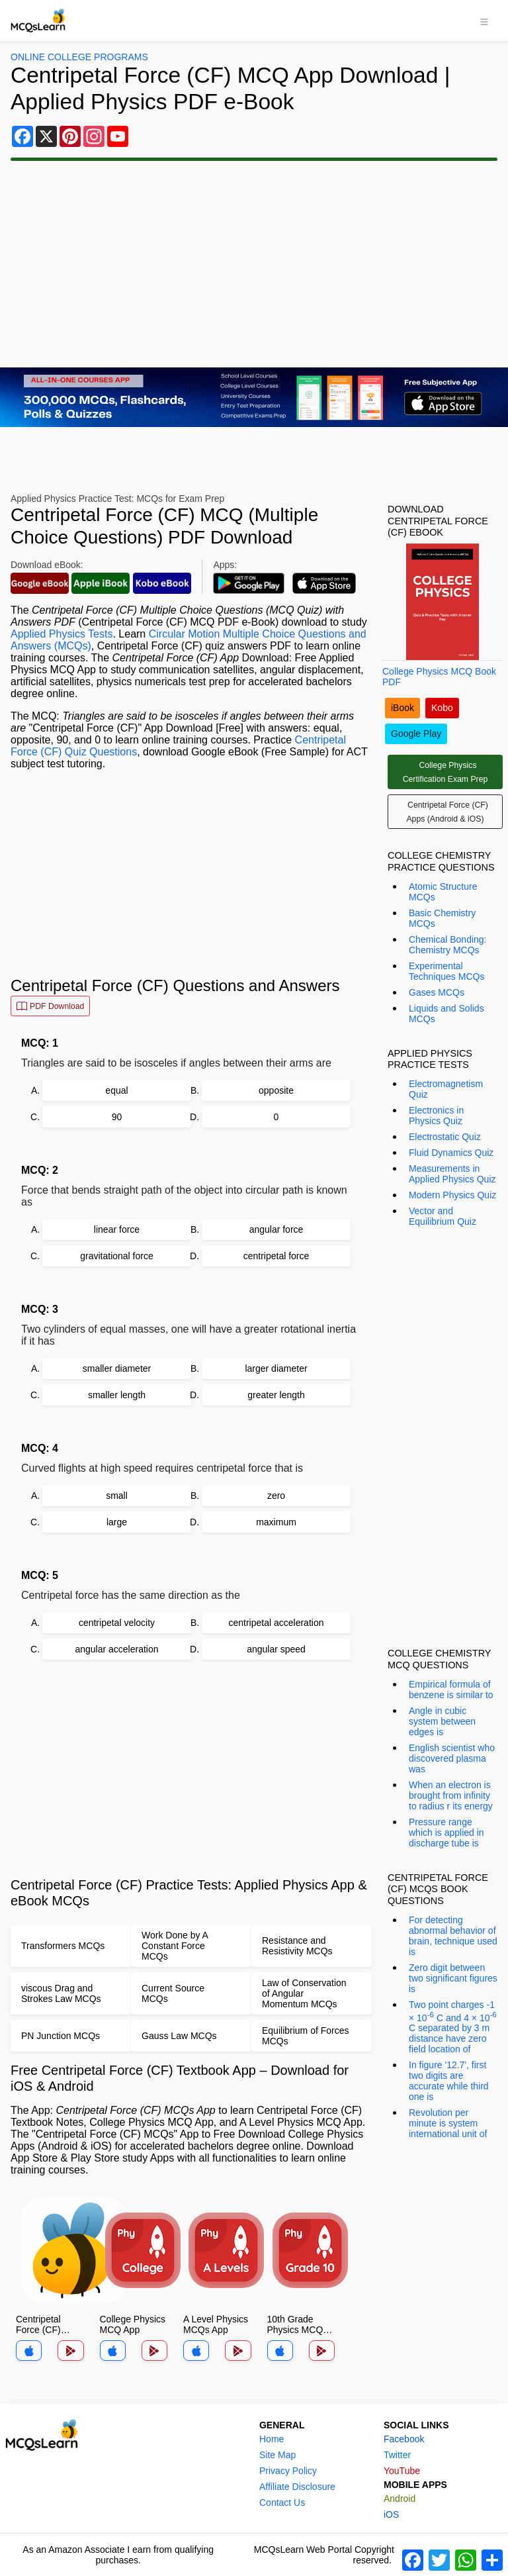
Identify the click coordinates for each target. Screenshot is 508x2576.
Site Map (277, 2455)
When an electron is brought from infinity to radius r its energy (451, 1795)
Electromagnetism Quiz (446, 1089)
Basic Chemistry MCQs (442, 918)
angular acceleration (116, 1649)
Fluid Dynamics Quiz (451, 1152)
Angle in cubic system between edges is (442, 1721)
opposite (276, 1090)
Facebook (404, 2439)
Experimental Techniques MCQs (446, 971)
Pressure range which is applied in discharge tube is (446, 1832)
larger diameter (276, 1368)
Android (399, 2498)
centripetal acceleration (276, 1622)
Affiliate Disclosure (297, 2486)
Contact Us (282, 2502)
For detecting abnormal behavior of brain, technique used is (453, 1936)
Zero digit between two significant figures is (453, 1978)
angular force (276, 1229)
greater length (275, 1395)
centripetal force (276, 1256)
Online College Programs (79, 57)
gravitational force (116, 1256)
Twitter (397, 2455)
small (117, 1495)
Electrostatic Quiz (445, 1136)
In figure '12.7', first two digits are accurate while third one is (449, 2081)
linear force (117, 1229)
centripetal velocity (117, 1622)
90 (117, 1117)
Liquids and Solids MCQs (446, 1013)
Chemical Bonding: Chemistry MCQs (448, 944)
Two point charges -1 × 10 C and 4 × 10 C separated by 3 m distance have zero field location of (453, 2027)
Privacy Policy (288, 2470)
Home (271, 2439)
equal (116, 1090)
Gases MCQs (436, 992)
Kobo (442, 707)
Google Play (416, 733)
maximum (276, 1522)
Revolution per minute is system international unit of (448, 2123)
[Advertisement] (254, 264)
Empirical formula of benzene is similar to (451, 1689)
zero (276, 1495)
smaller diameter (117, 1368)
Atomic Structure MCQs (443, 891)
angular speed (276, 1649)
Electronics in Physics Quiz (436, 1115)
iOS (391, 2514)
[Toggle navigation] (484, 20)
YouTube (402, 2470)
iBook (402, 707)
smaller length (117, 1395)
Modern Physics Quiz (452, 1195)
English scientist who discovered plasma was (452, 1758)
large (116, 1522)
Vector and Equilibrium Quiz (442, 1216)
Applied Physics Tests (61, 634)
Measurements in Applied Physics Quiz (452, 1173)
